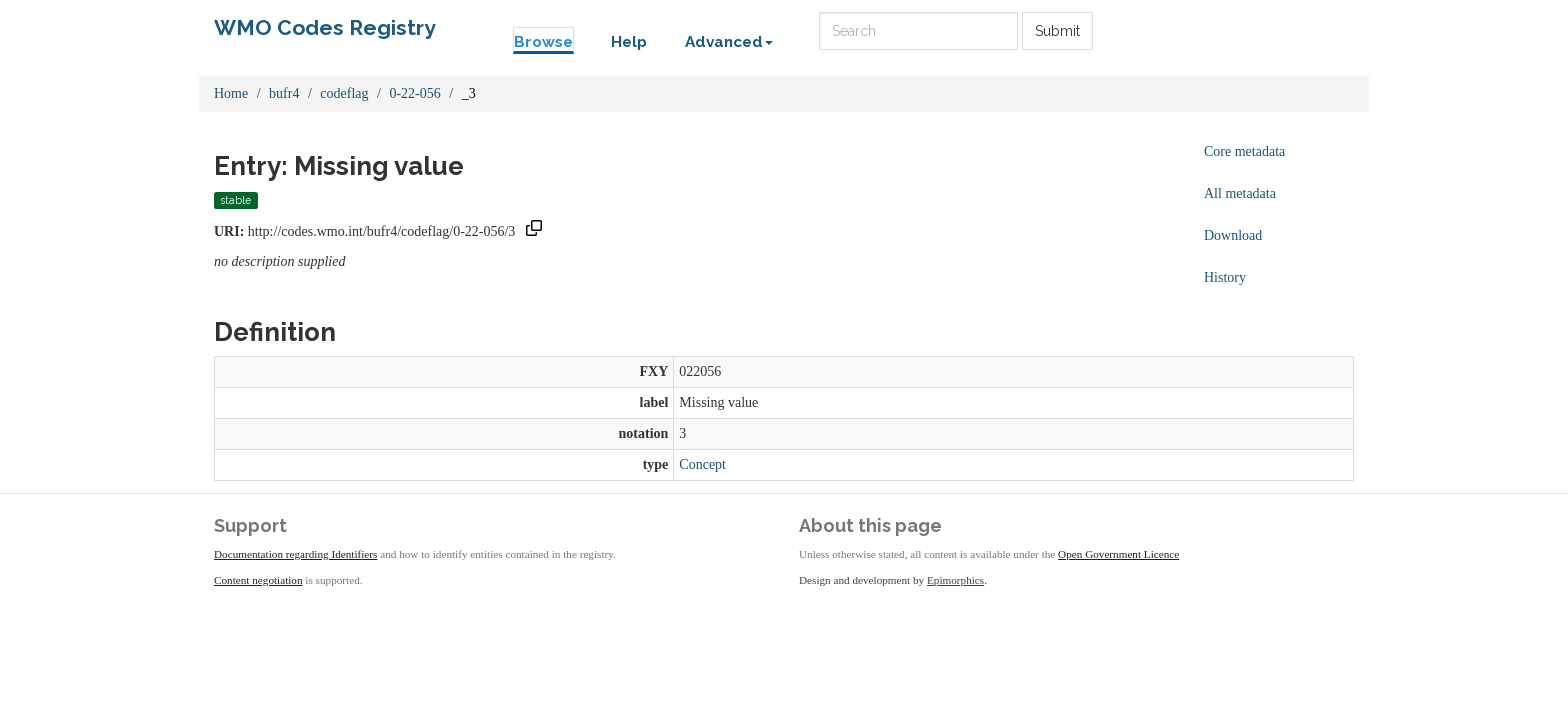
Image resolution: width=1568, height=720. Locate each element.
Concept (702, 464)
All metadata (1240, 193)
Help (629, 42)
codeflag (344, 93)
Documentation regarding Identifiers (295, 554)
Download (1233, 235)
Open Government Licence (1118, 554)
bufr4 (284, 93)
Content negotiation (258, 580)
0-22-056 (414, 93)
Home (231, 93)
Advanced (729, 42)
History (1225, 277)
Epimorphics (955, 580)
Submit (1057, 31)
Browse (543, 42)
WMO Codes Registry (325, 27)
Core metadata (1244, 151)
